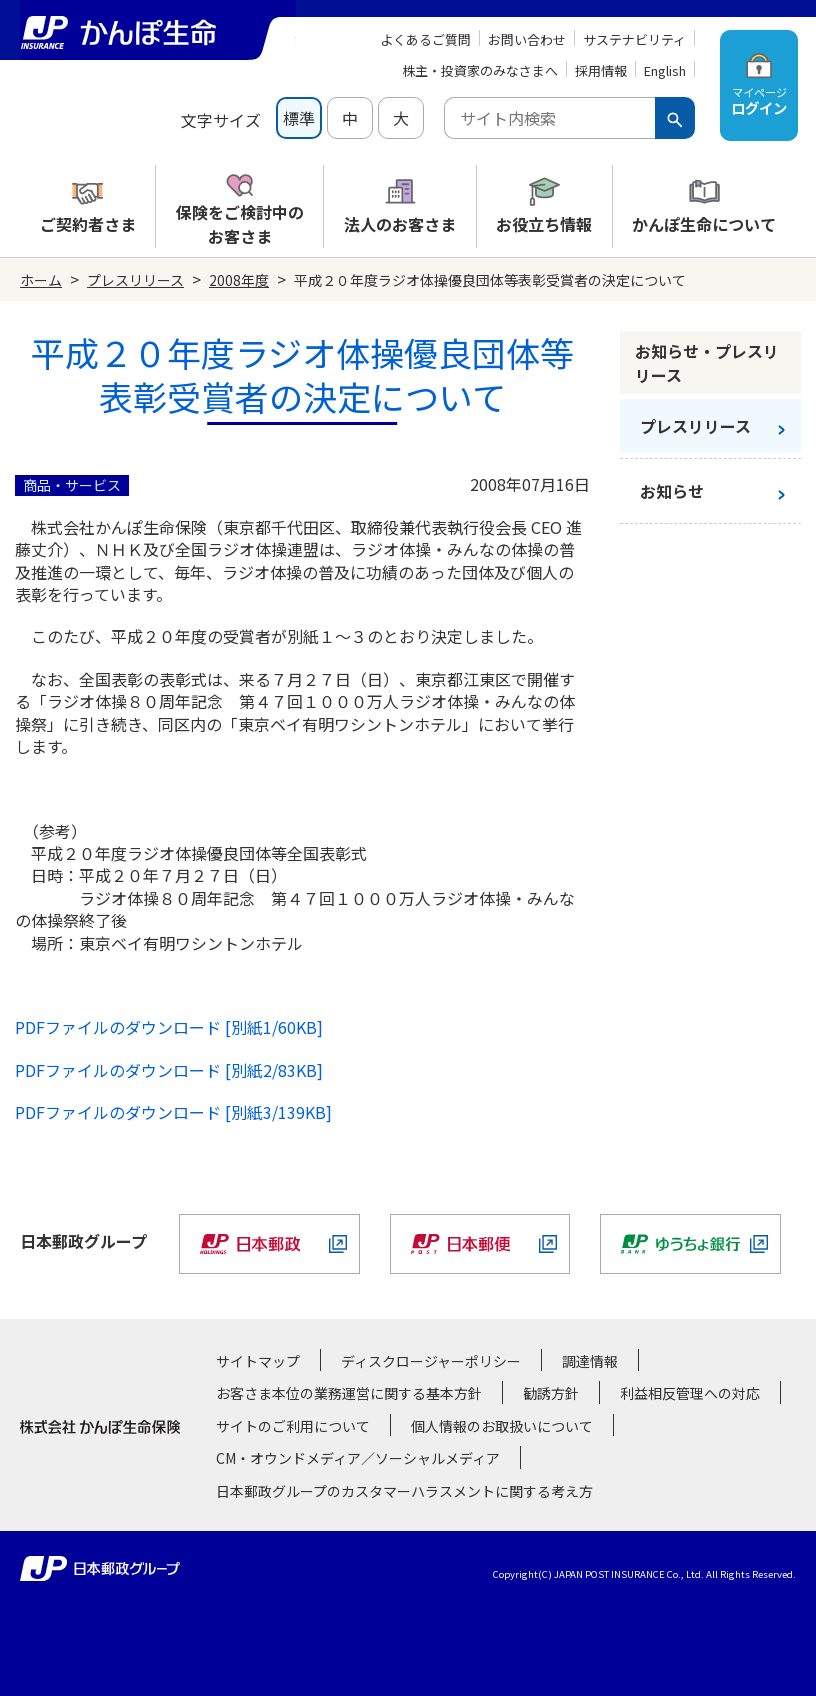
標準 (299, 118)
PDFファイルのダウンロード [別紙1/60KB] (169, 1027)
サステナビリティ (634, 39)
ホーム (41, 280)
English (665, 70)
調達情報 (590, 1361)
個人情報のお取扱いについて (502, 1426)
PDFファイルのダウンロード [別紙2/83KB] (169, 1070)
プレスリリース (135, 280)
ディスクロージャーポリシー (431, 1361)
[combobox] (549, 118)
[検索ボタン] (675, 118)
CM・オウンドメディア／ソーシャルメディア (358, 1458)
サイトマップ (258, 1361)
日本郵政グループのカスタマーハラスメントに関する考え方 (404, 1491)
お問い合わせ (527, 39)
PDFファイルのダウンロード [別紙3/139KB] (173, 1112)
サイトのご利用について (293, 1426)
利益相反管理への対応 (690, 1393)
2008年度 (239, 280)
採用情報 (601, 70)
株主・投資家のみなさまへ (480, 70)
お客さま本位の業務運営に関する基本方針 (349, 1393)
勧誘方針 (551, 1393)
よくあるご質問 (425, 39)
